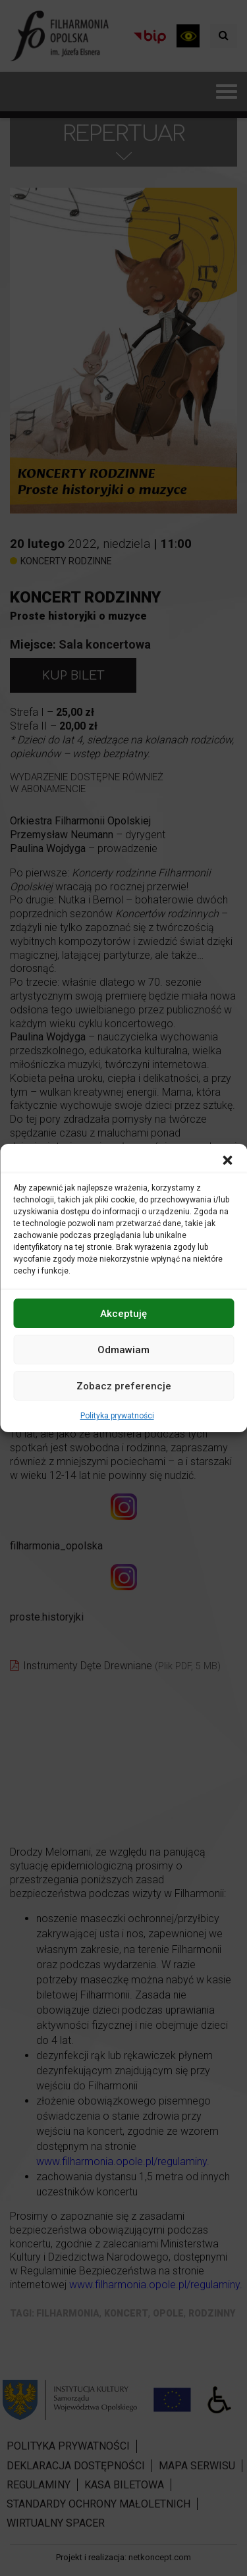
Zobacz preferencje (123, 1385)
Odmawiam (123, 1349)
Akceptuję (123, 1313)
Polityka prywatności (117, 1415)
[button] (227, 1160)
